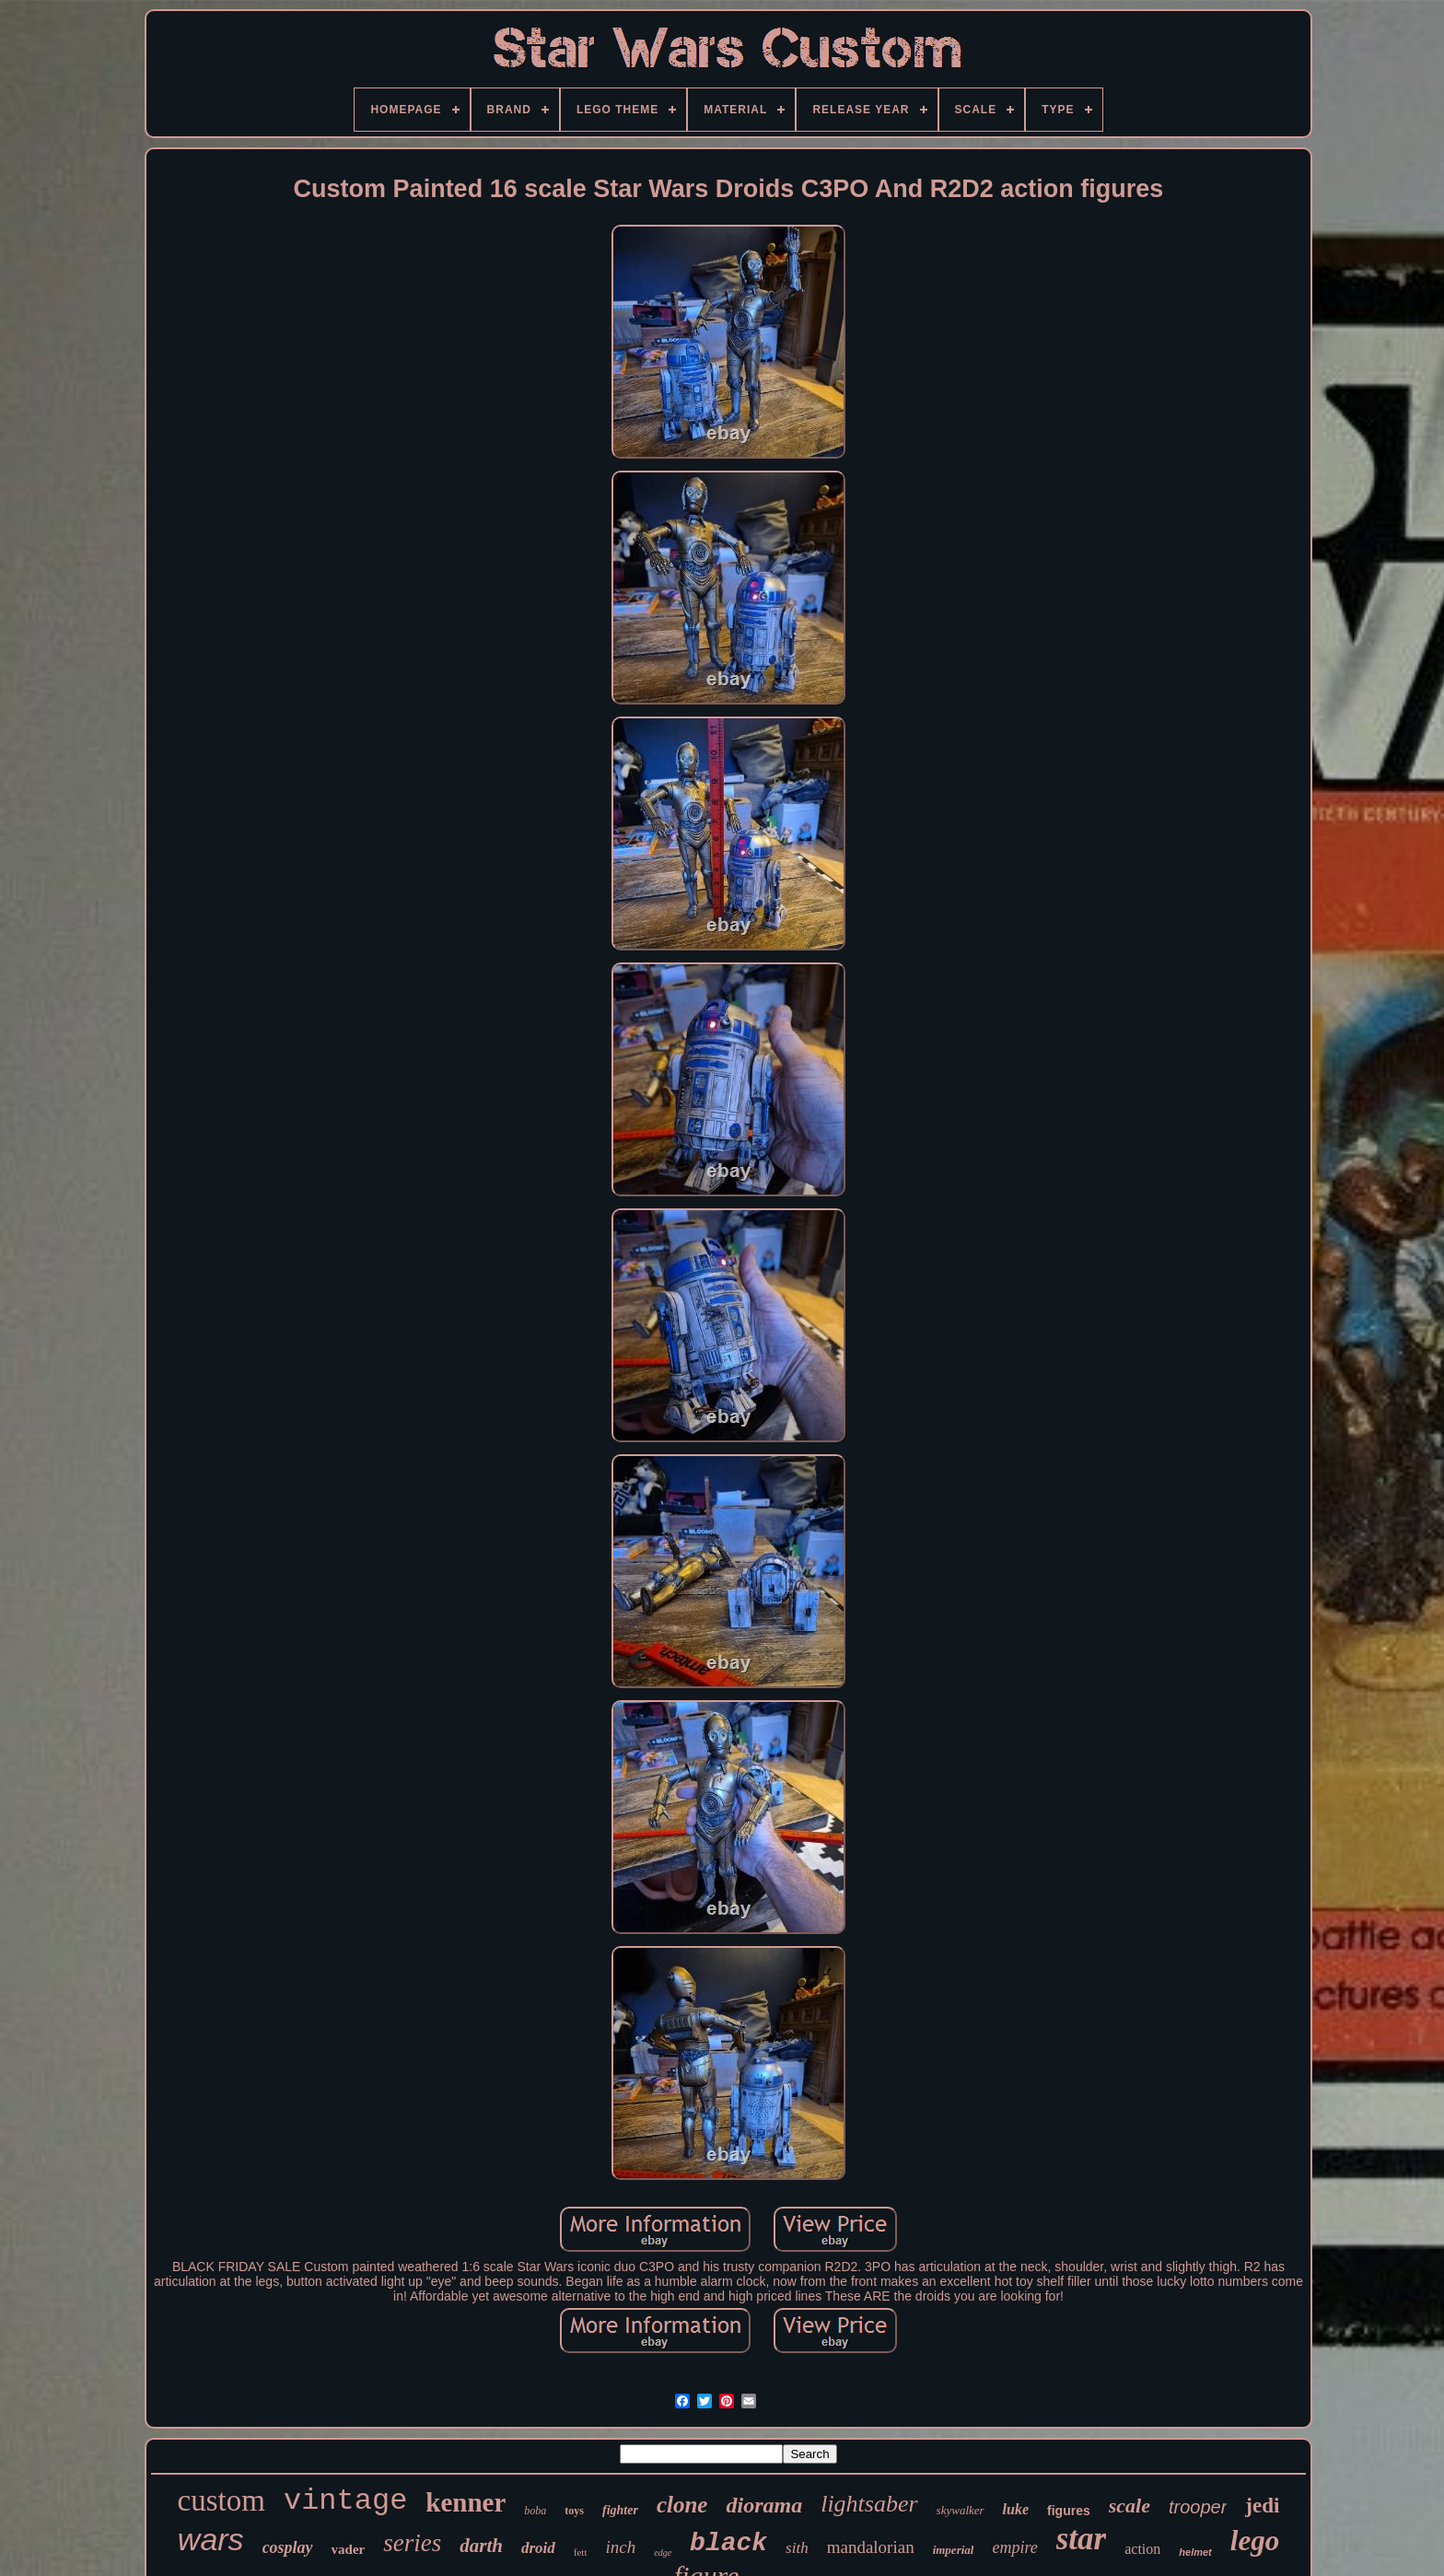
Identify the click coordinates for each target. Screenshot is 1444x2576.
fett (581, 2552)
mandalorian (870, 2547)
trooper (1198, 2507)
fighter (620, 2510)
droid (538, 2548)
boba (535, 2510)
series (412, 2543)
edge (662, 2552)
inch (620, 2547)
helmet (1195, 2552)
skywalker (960, 2510)
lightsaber (869, 2503)
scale (1129, 2505)
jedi (1262, 2505)
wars (211, 2539)
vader (349, 2549)
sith (797, 2548)
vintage (345, 2501)
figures (1068, 2510)
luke (1016, 2509)
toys (574, 2510)
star (1081, 2539)
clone (682, 2504)
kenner (465, 2502)
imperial (953, 2550)
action (1142, 2549)
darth (481, 2546)
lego (1254, 2540)
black (728, 2543)
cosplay (287, 2547)
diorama (764, 2505)
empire (1014, 2547)
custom (221, 2500)
